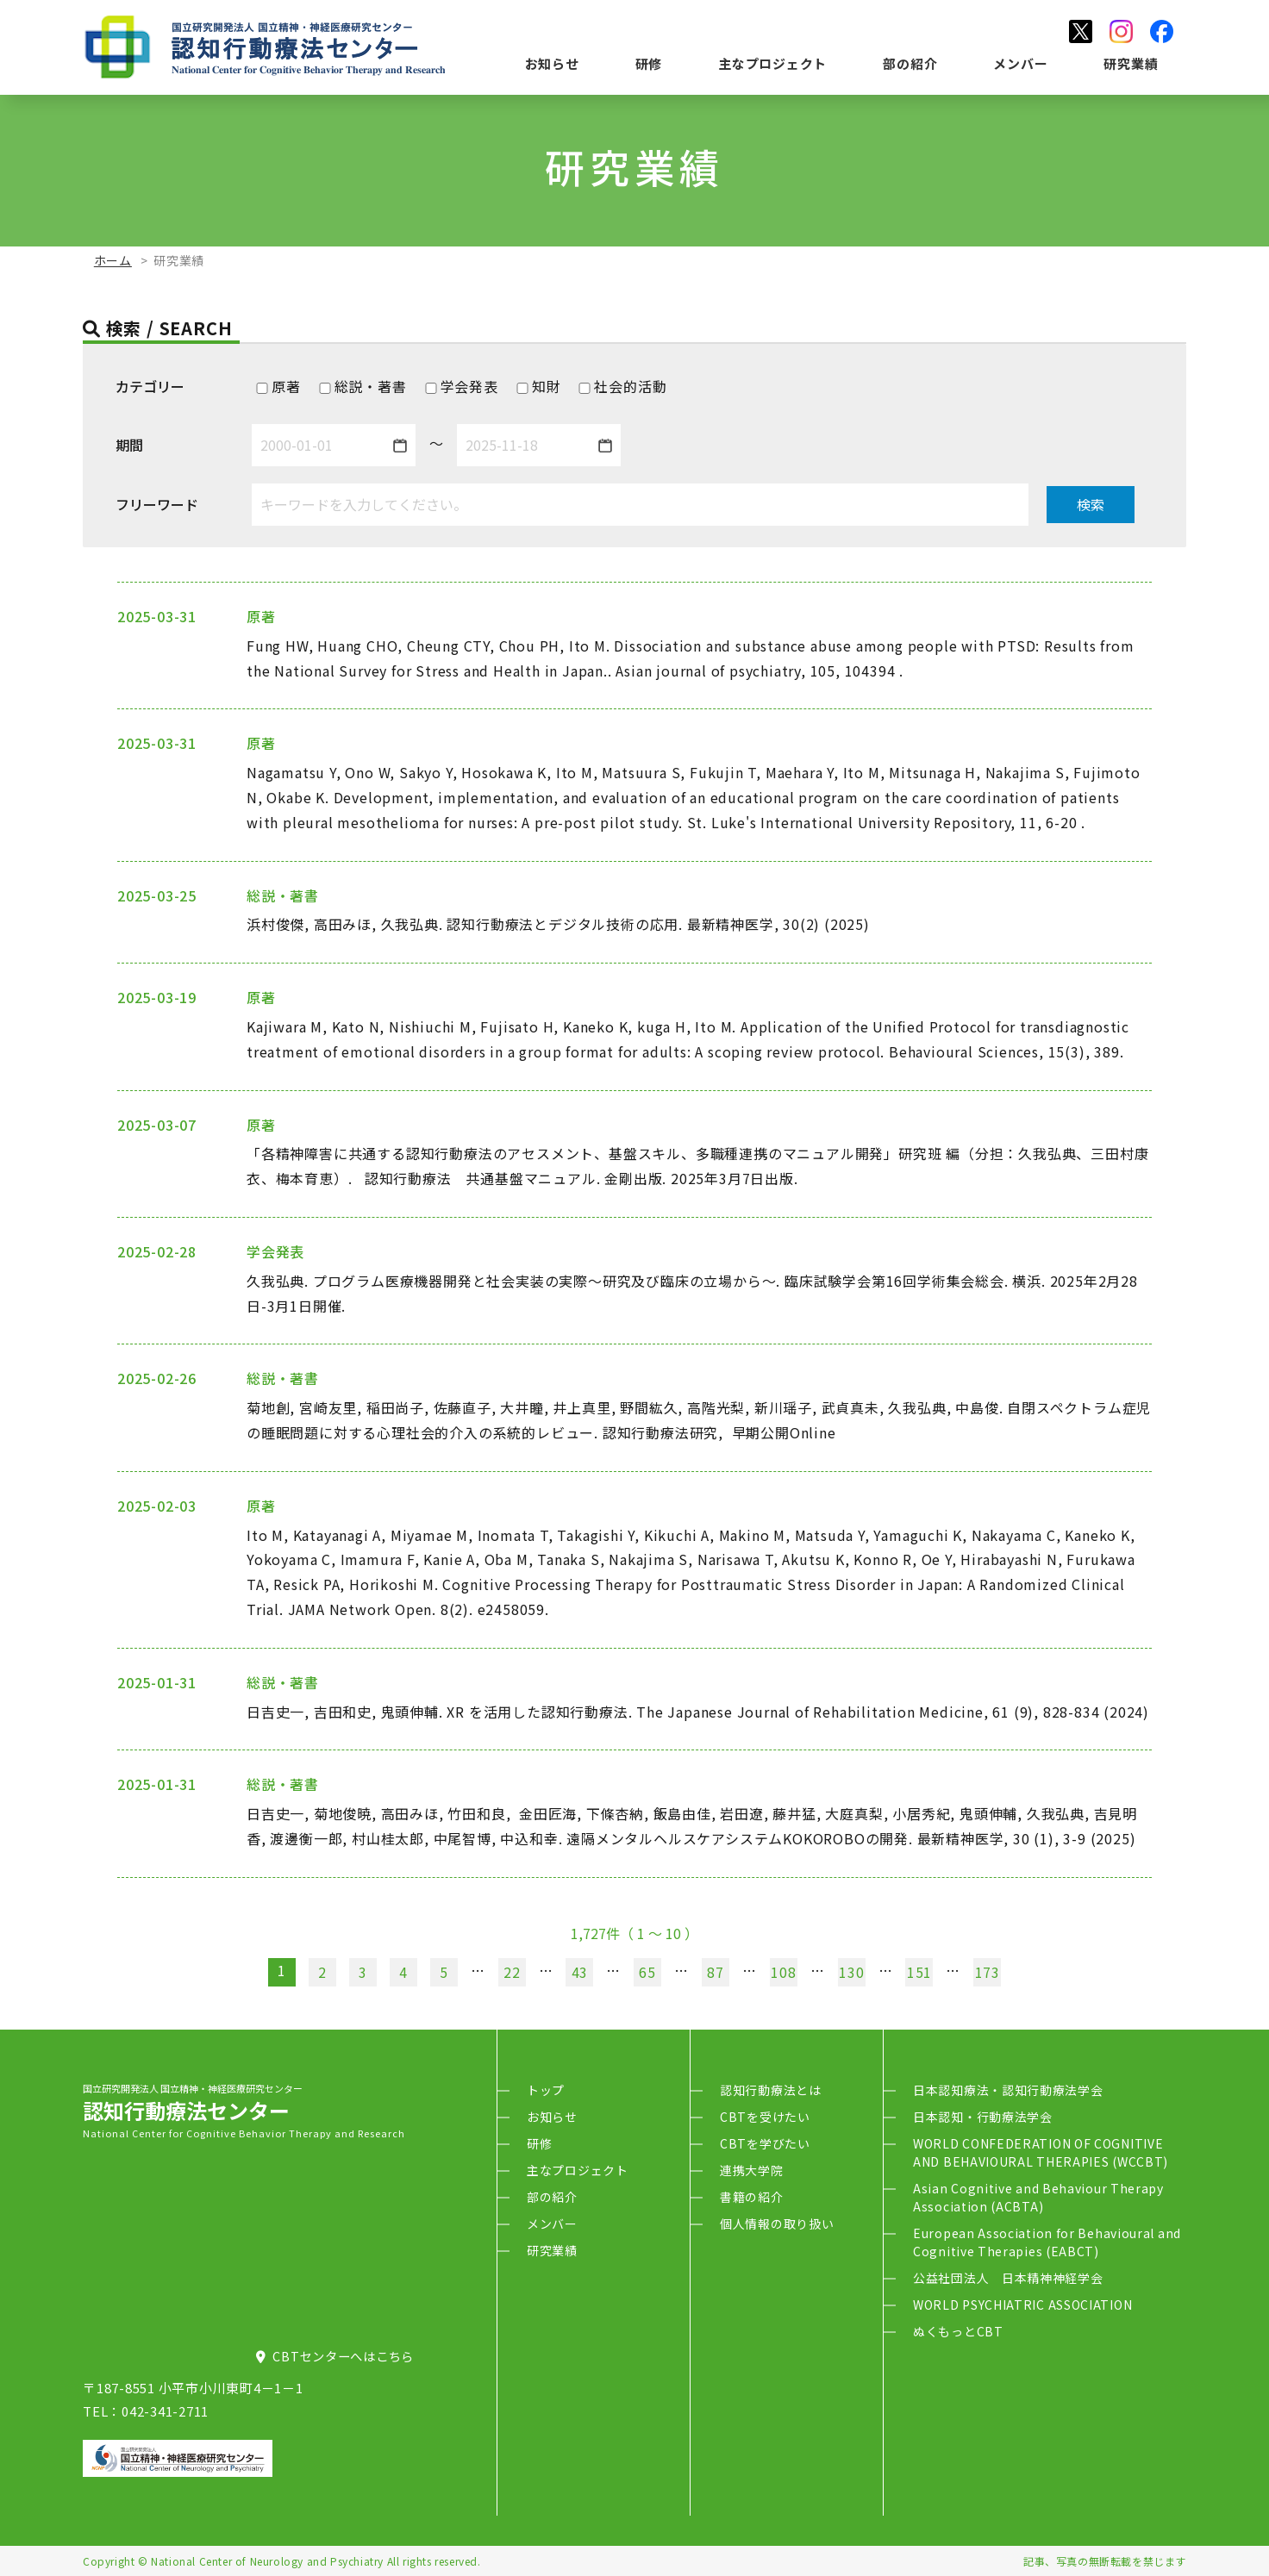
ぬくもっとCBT (958, 2331)
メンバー (1020, 63)
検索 (1090, 504)
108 (783, 1972)
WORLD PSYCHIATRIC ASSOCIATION (1022, 2304)
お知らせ (552, 63)
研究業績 (1130, 63)
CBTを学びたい (765, 2143)
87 (715, 1972)
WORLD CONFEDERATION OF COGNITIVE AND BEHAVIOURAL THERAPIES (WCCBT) (1040, 2152)
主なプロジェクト (772, 63)
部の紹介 (910, 63)
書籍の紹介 (752, 2196)
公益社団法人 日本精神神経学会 (1008, 2277)
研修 (649, 63)
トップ (546, 2090)
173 (987, 1972)
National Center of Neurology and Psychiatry (267, 2561)
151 (919, 1972)
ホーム (113, 260)
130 (851, 1972)
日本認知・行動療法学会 (983, 2116)
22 (512, 1972)
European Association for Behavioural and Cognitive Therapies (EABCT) (1047, 2242)
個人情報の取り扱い (777, 2223)
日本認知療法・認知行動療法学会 (1008, 2090)
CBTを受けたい (765, 2116)
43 (580, 1972)
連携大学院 (752, 2170)
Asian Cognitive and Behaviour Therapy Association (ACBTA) (1038, 2197)
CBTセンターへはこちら (335, 2356)
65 (647, 1972)
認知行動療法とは (771, 2090)
